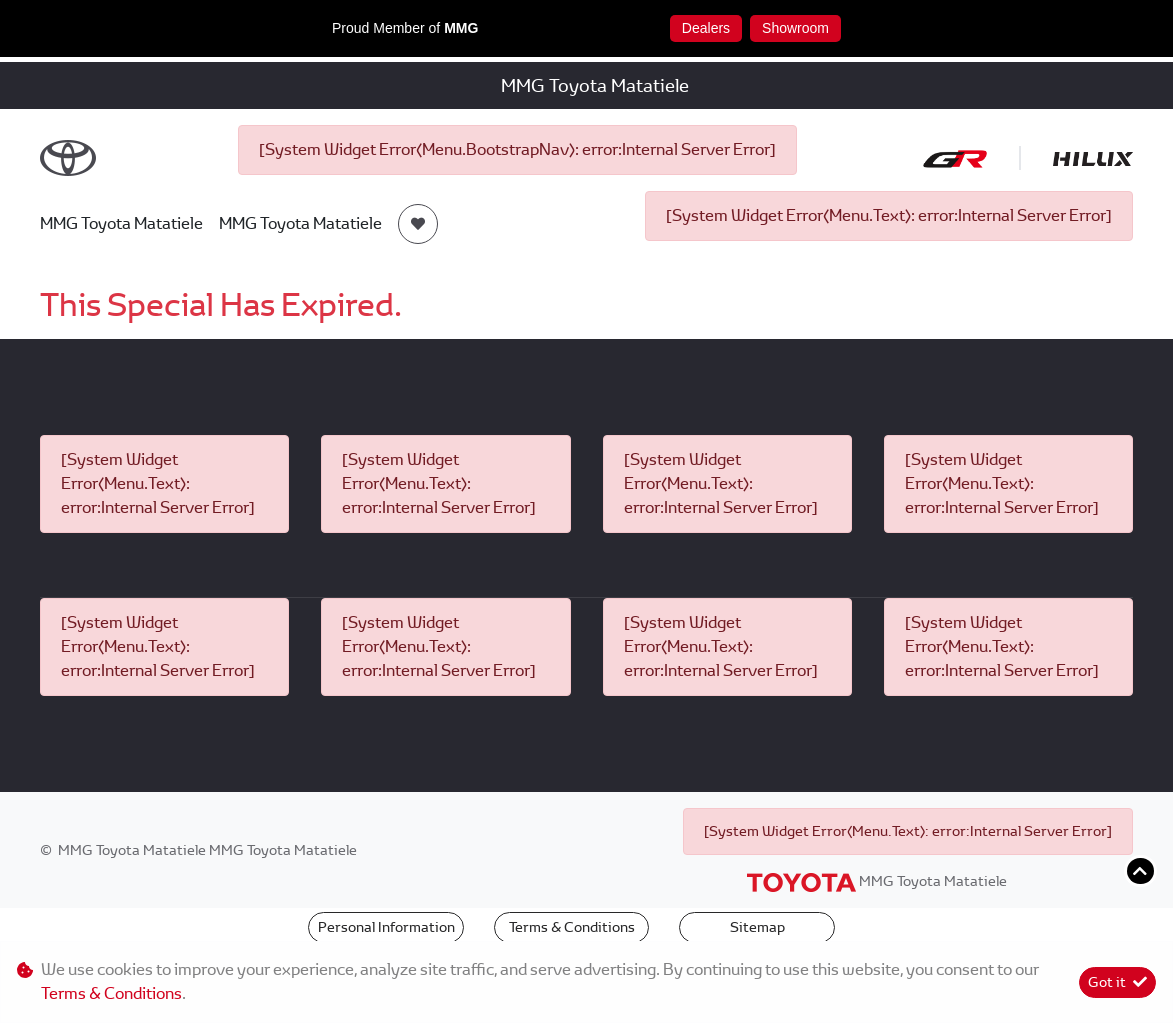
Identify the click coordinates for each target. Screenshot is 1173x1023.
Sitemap (757, 927)
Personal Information (386, 927)
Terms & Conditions (572, 927)
